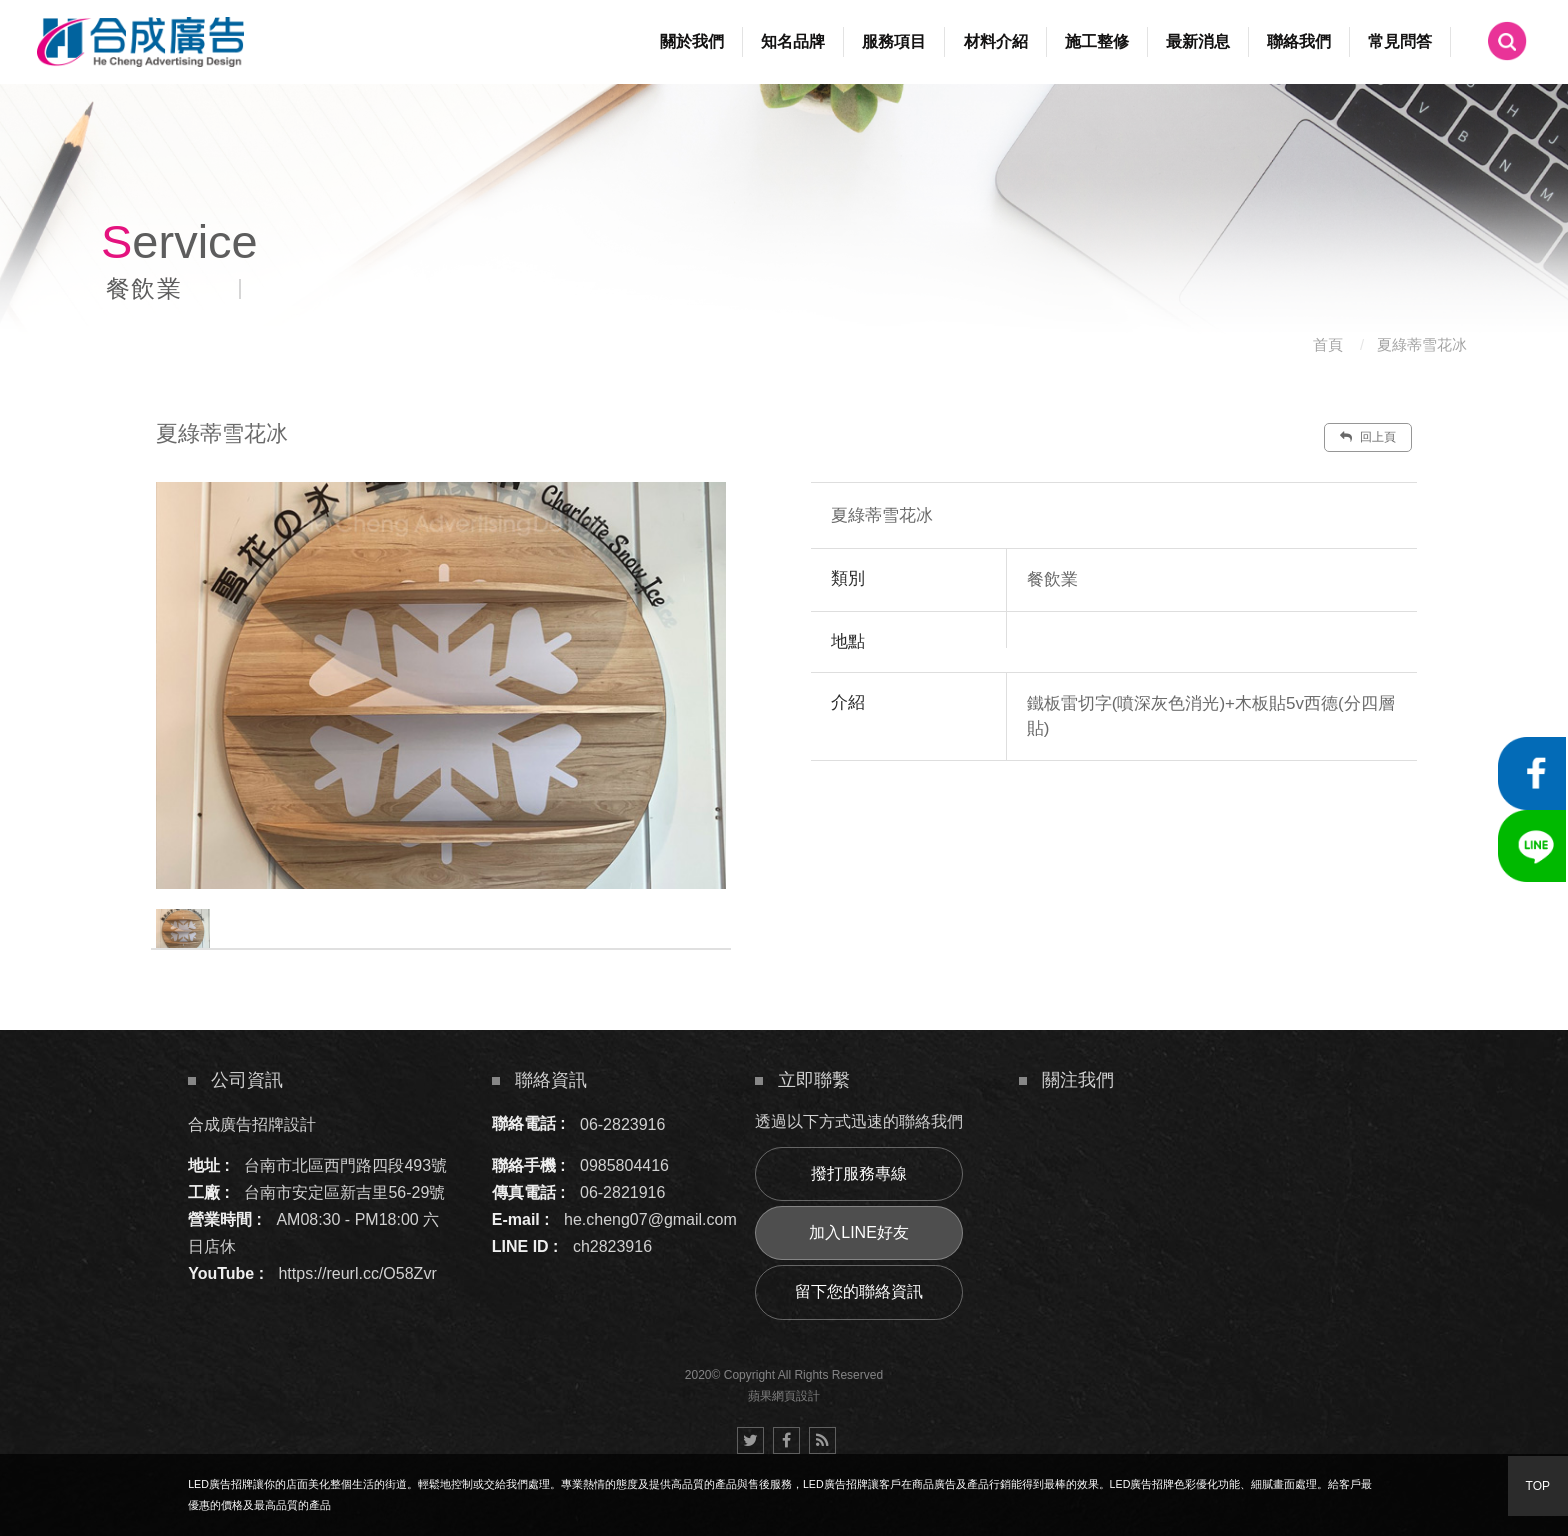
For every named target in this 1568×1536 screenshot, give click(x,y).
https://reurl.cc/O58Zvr (357, 1273)
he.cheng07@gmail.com (650, 1219)
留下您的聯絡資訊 (859, 1291)
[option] (441, 685)
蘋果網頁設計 (784, 1396)
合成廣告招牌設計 (252, 1123)
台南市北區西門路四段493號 (345, 1165)
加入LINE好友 (859, 1232)
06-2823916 (622, 1123)
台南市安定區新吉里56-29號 (344, 1192)
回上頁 (1368, 437)
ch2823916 (612, 1246)
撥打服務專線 (859, 1173)
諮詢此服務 (1235, 821)
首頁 (1328, 344)
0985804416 (624, 1165)
